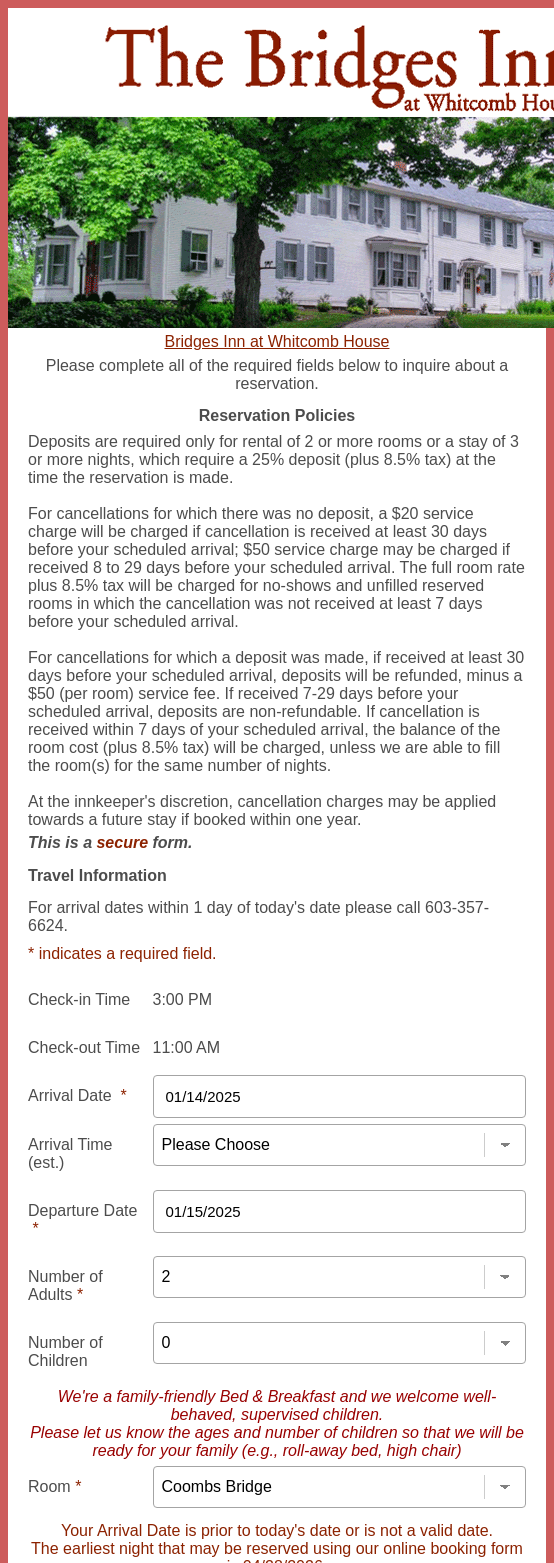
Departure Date (82, 1219)
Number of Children (65, 1351)
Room (54, 1486)
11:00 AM (187, 1047)
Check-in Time (79, 999)
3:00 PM (183, 999)
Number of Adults (65, 1285)
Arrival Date (77, 1095)
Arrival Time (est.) (70, 1153)
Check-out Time (84, 1047)
